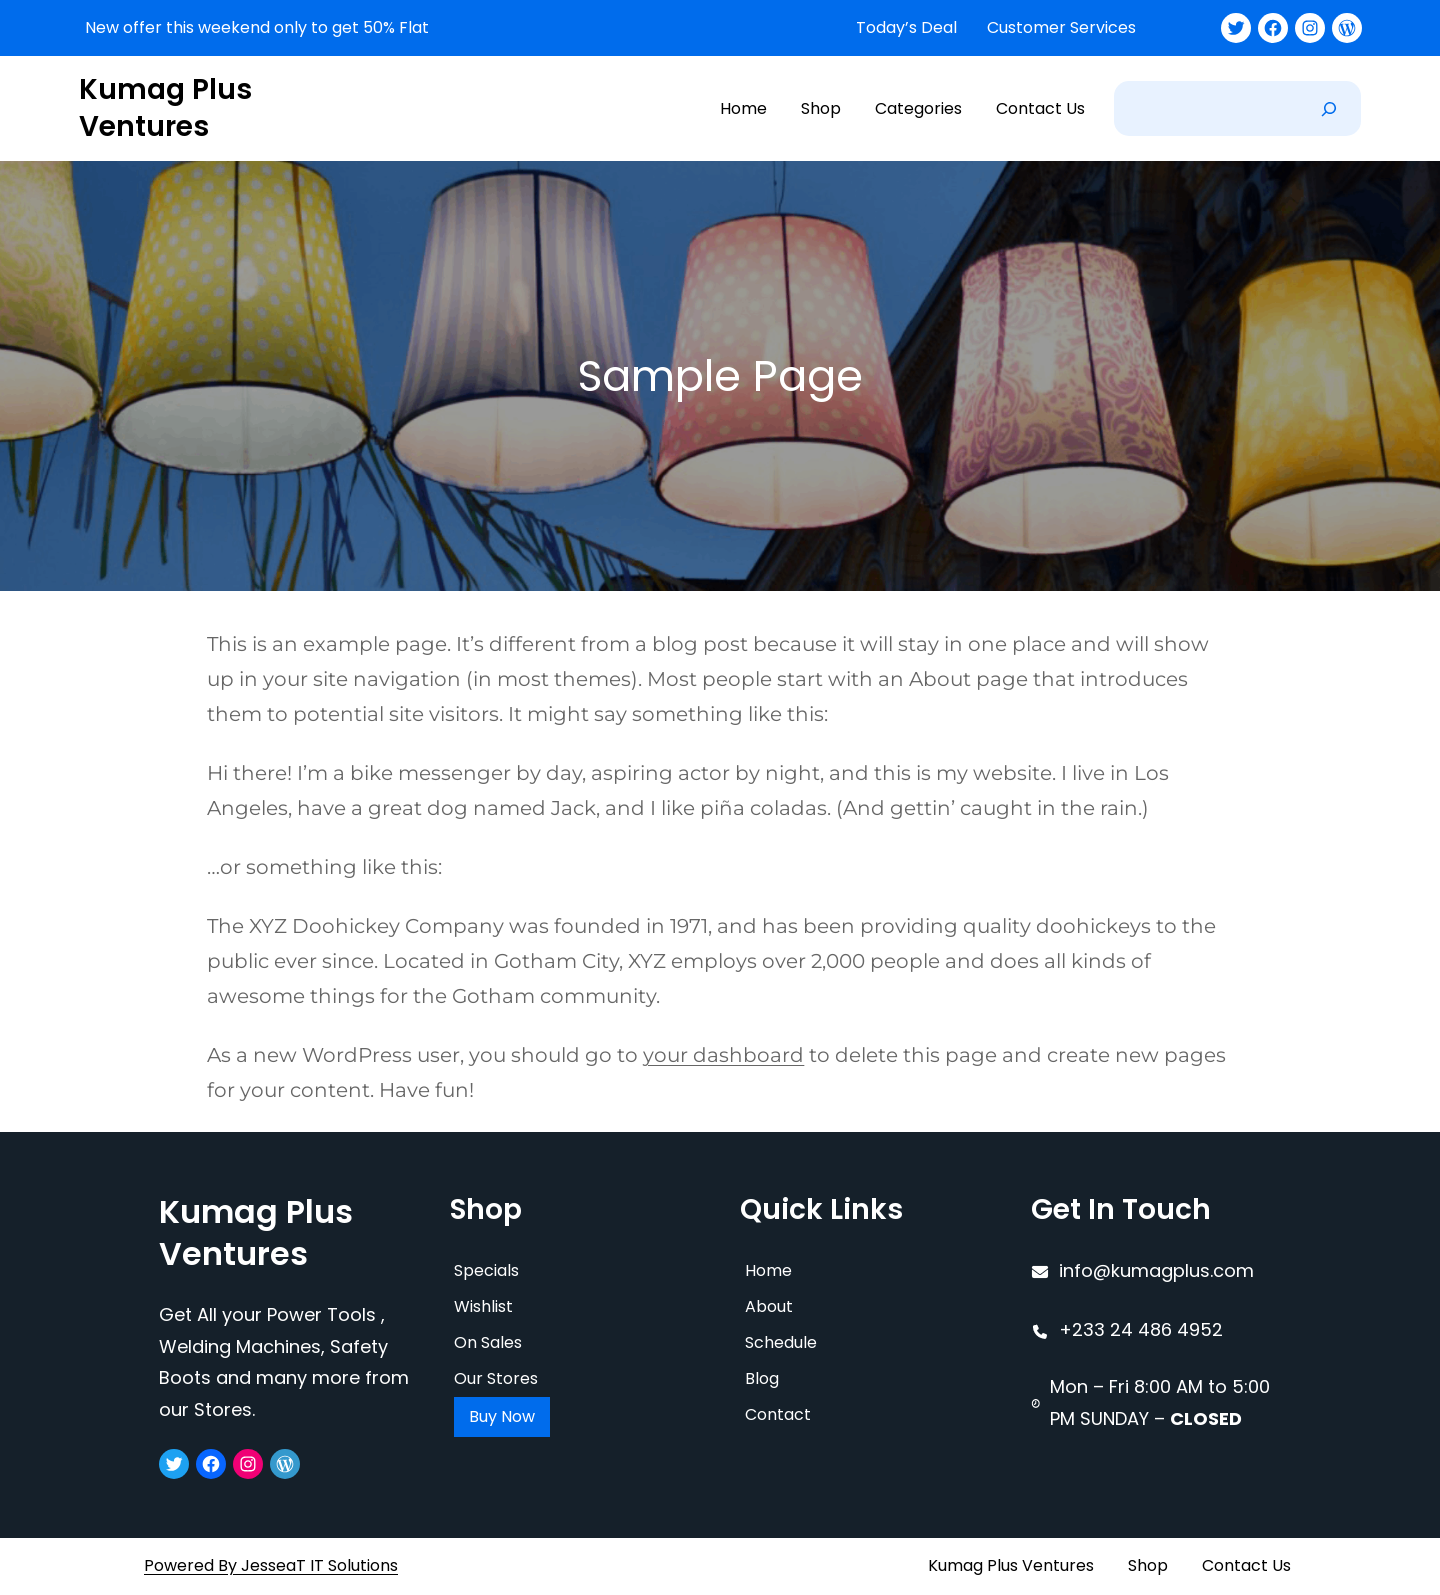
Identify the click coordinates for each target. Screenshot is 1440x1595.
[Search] (1329, 108)
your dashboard (723, 1055)
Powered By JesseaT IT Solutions (271, 1565)
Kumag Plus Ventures (165, 108)
